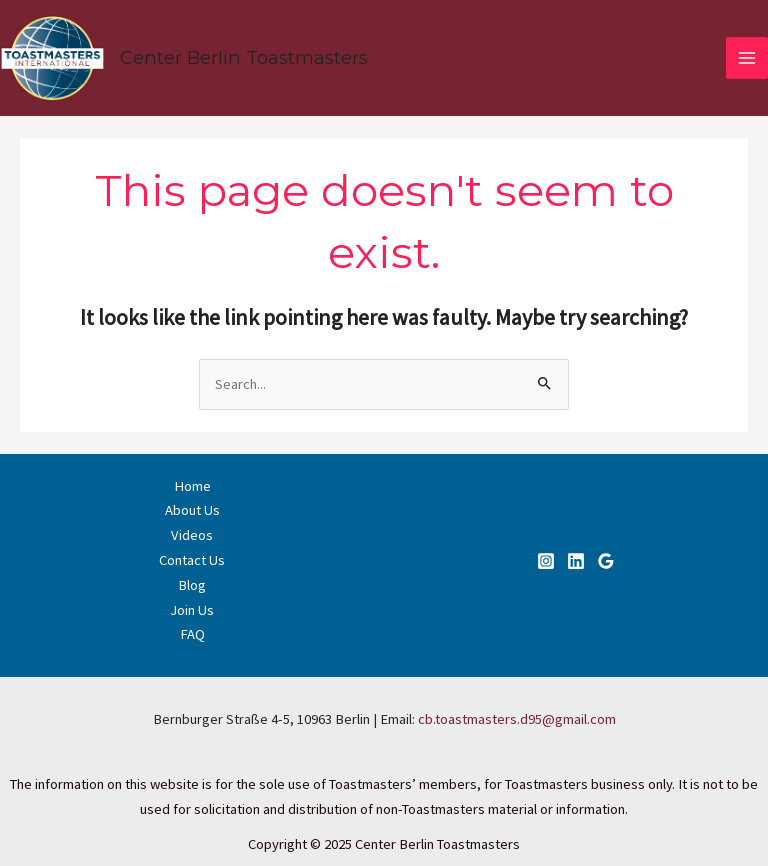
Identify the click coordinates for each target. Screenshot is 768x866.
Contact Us (192, 560)
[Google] (606, 561)
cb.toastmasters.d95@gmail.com (517, 719)
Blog (192, 585)
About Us (192, 510)
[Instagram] (546, 561)
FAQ (192, 634)
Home (192, 486)
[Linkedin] (576, 561)
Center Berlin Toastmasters (244, 57)
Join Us (192, 610)
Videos (192, 535)
